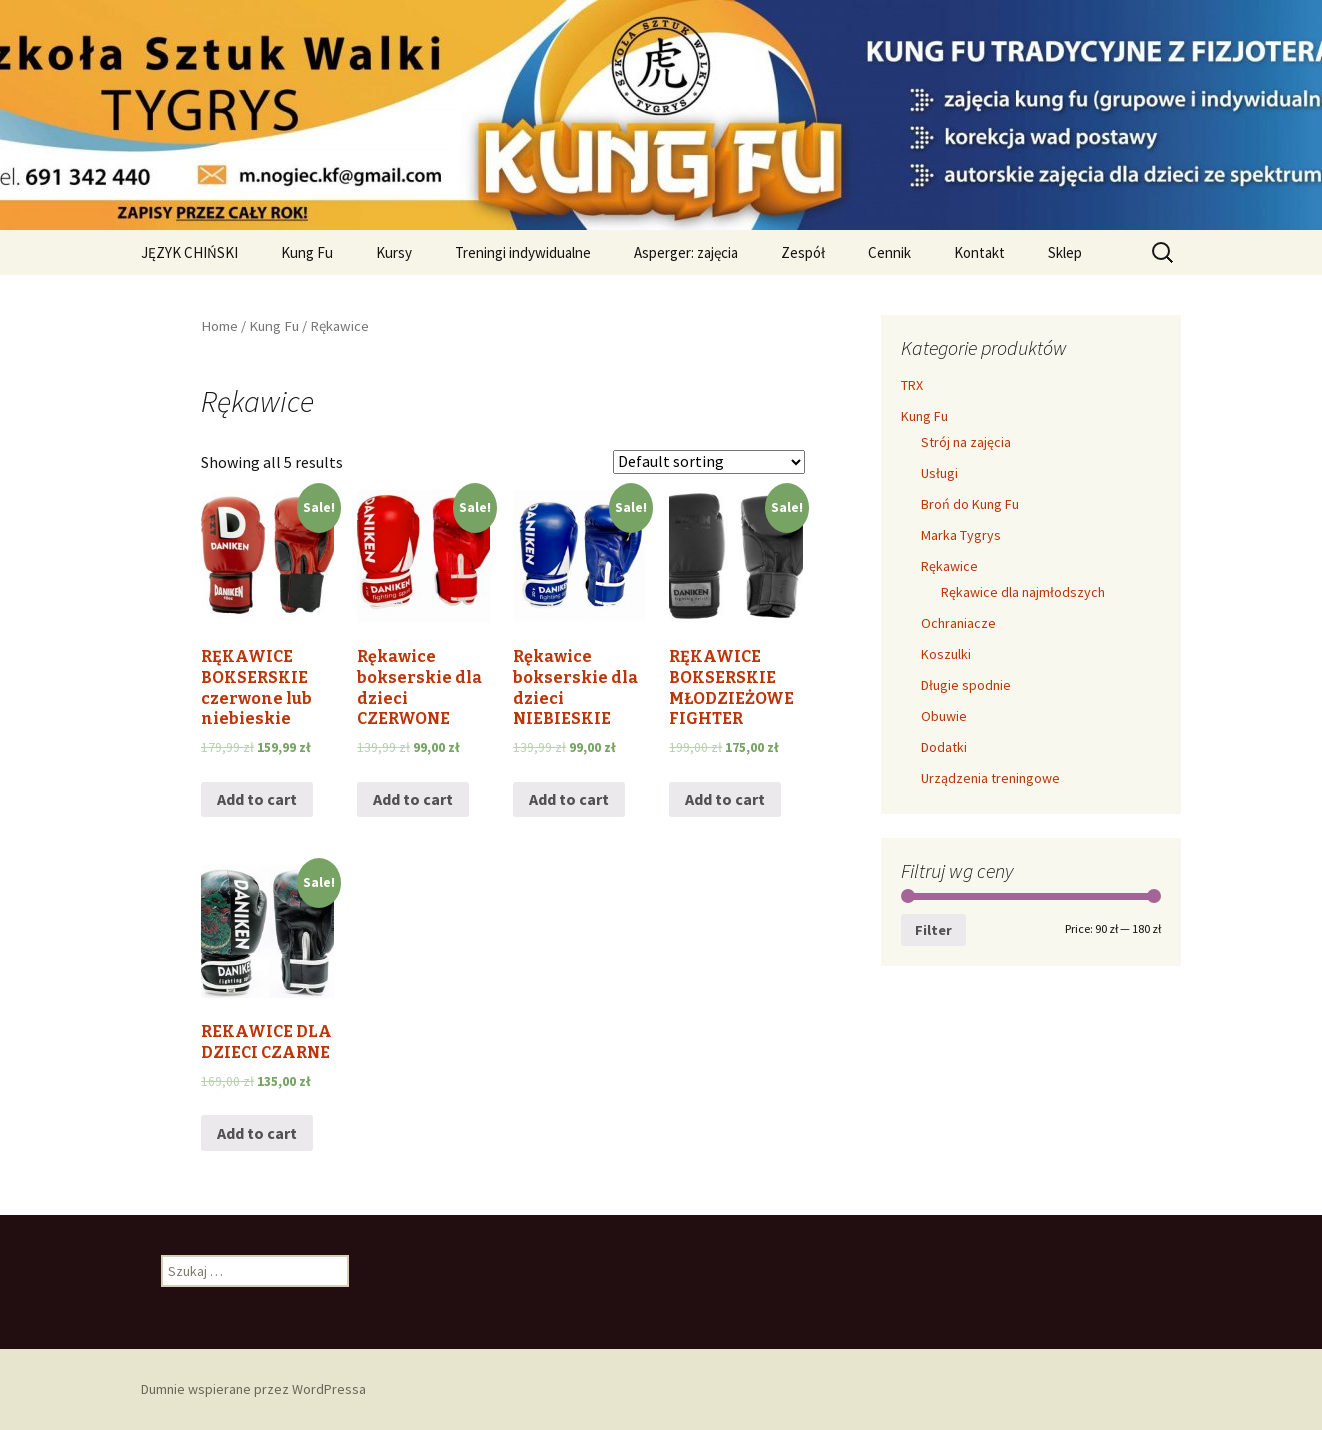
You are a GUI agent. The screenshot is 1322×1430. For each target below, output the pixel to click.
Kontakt (979, 252)
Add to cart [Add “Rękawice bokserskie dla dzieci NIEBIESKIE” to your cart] (569, 799)
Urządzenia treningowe (990, 778)
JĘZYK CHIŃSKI (189, 252)
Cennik (889, 252)
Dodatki (944, 747)
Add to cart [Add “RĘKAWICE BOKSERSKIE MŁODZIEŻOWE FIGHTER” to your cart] (725, 799)
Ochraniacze (958, 623)
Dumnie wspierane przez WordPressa (253, 1389)
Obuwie (944, 716)
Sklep (1065, 252)
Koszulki (946, 654)
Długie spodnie (966, 685)
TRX (912, 385)
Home (219, 326)
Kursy (394, 252)
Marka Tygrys (961, 535)
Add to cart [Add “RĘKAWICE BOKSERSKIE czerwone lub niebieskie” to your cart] (257, 799)
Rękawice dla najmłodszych (1023, 592)
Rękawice (949, 566)
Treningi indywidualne (523, 252)
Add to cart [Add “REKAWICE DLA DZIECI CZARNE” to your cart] (257, 1133)
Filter (933, 930)
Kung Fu (307, 252)
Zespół (803, 252)
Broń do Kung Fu (970, 504)
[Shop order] (709, 462)
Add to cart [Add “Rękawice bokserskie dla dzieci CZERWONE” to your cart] (413, 799)
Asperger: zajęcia (686, 252)
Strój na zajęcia (966, 442)
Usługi (939, 473)
